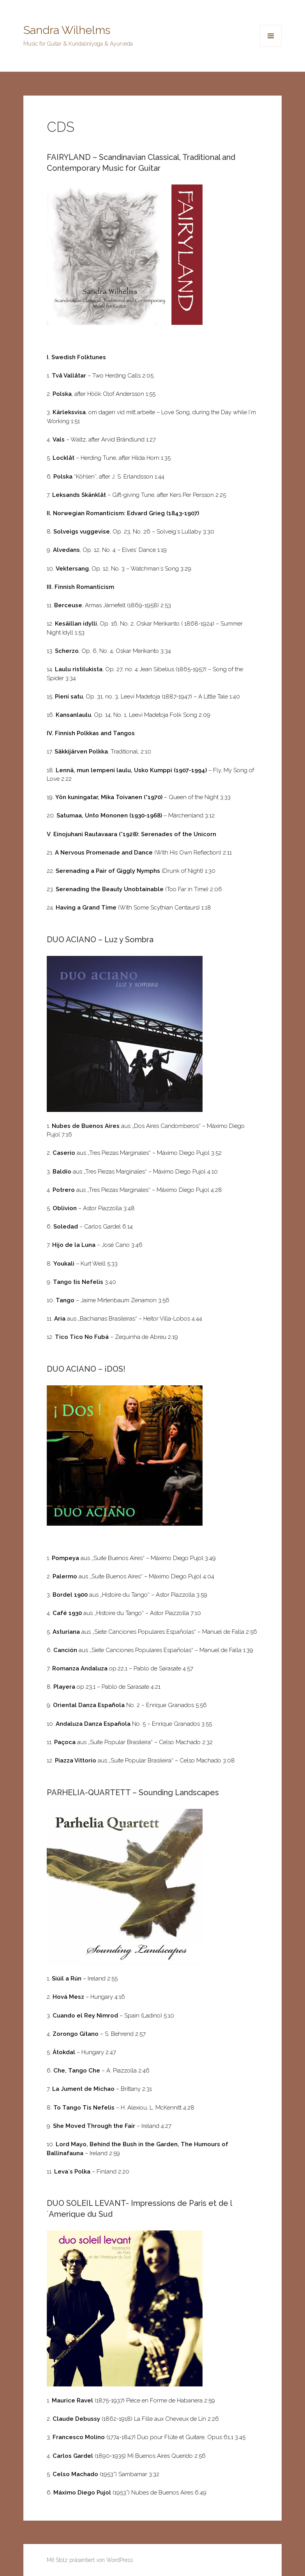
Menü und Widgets (271, 46)
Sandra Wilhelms (66, 30)
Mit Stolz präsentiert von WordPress (90, 2560)
